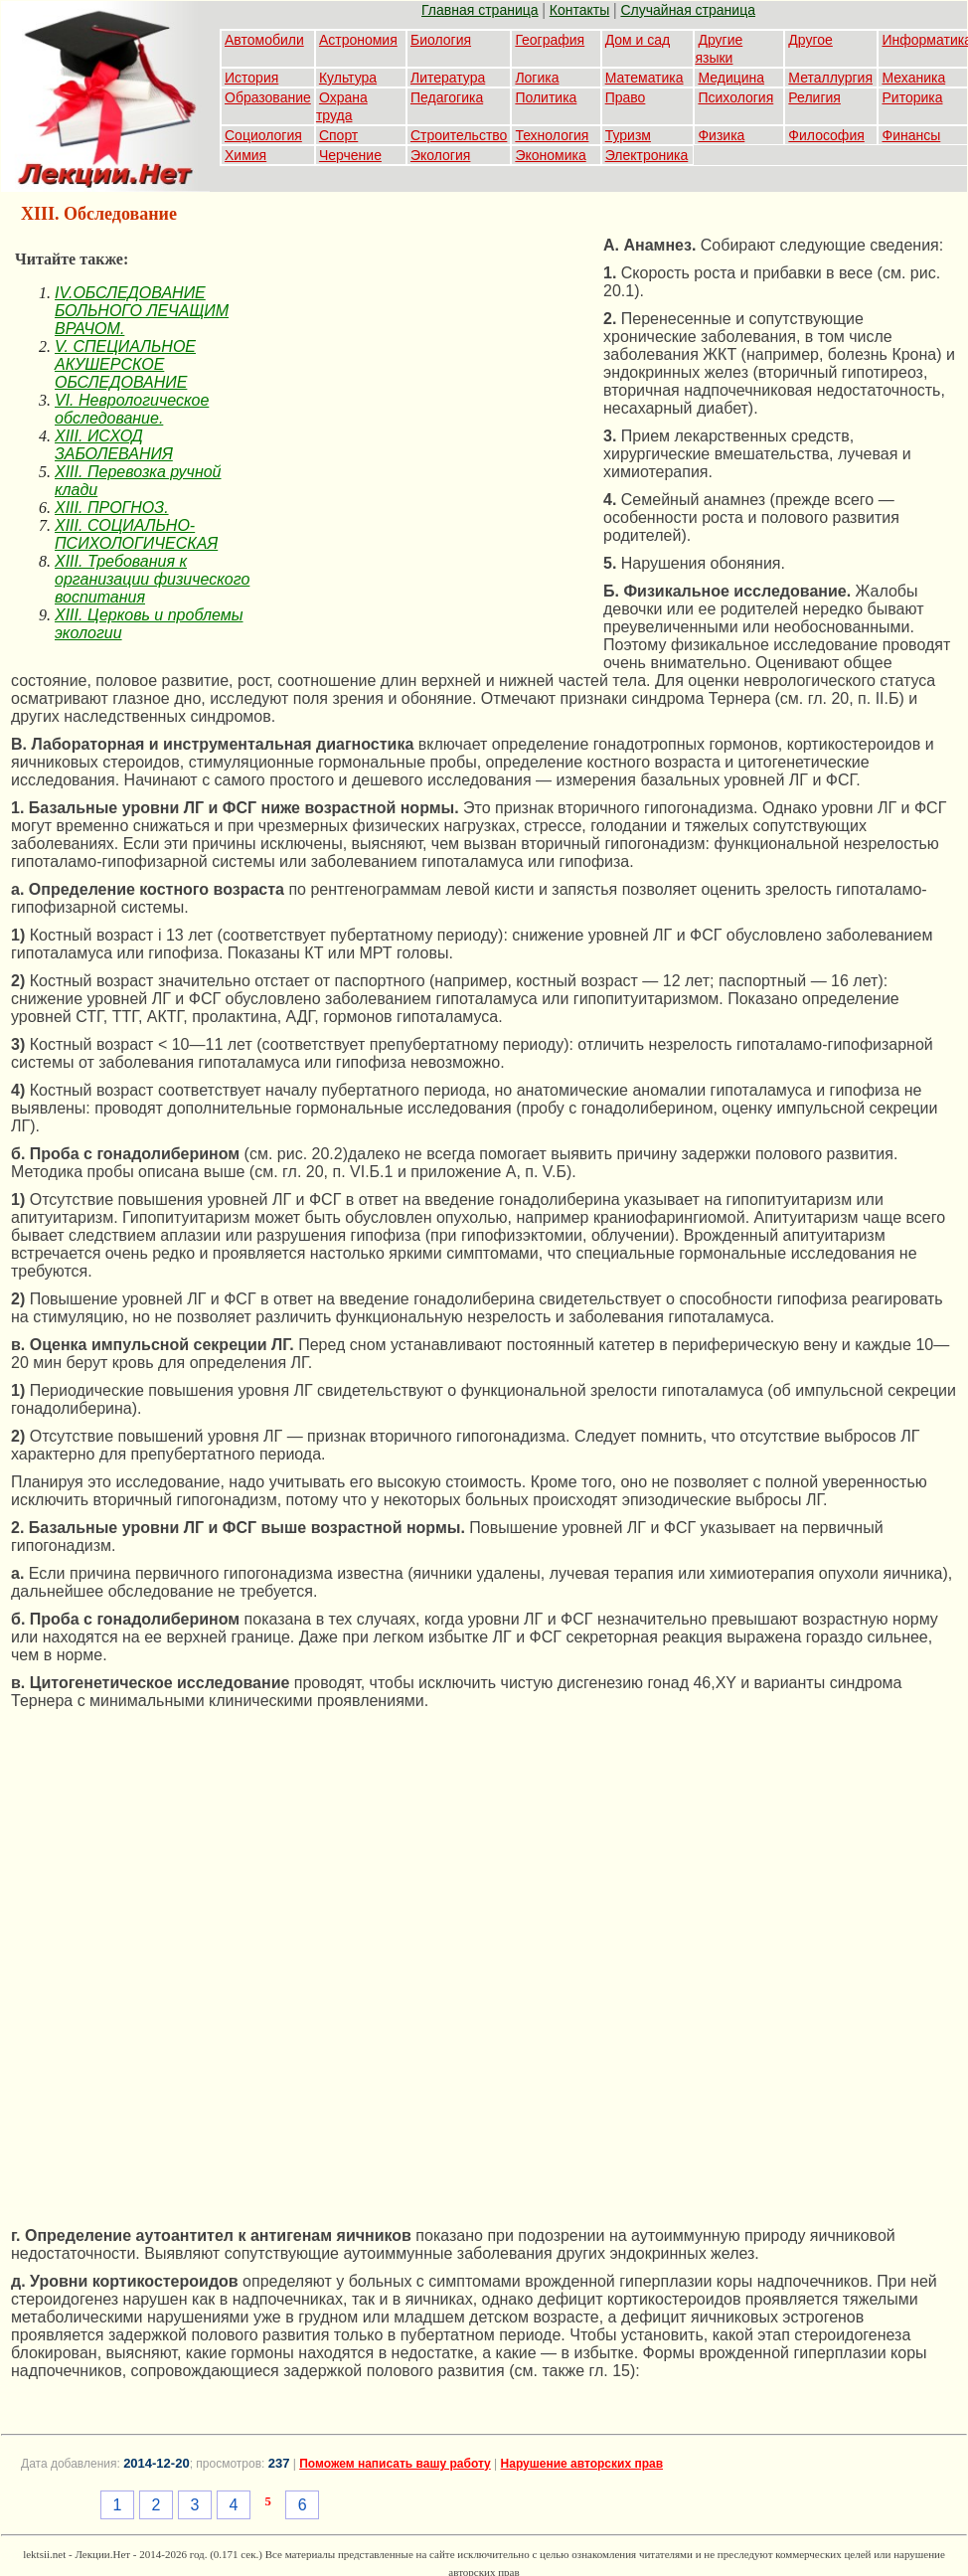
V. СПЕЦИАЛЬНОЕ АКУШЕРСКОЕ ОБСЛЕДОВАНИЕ (125, 364)
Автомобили (264, 40)
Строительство (458, 135)
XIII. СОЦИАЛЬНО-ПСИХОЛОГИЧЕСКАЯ (136, 534)
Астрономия (358, 40)
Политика (545, 97)
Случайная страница (687, 10)
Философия (826, 135)
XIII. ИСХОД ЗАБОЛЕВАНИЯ (114, 445)
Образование (268, 97)
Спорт (338, 135)
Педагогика (446, 97)
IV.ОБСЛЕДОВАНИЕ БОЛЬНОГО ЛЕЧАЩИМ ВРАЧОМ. (142, 310)
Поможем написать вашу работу (395, 2464)
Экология (440, 155)
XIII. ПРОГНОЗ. (112, 507)
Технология (551, 135)
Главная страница (480, 10)
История (251, 78)
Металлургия (830, 78)
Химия (245, 155)
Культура (348, 78)
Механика (913, 78)
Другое (810, 40)
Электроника (647, 155)
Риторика (912, 97)
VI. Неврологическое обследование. (132, 409)
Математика (644, 78)
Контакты (579, 10)
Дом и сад (638, 40)
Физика (721, 135)
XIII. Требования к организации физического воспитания (152, 579)
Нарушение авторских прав (582, 2464)
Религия (814, 97)
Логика (537, 78)
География (549, 40)
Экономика (550, 155)
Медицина (731, 78)
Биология (440, 40)
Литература (447, 78)
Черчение (350, 155)
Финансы (911, 135)
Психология (735, 97)
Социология (263, 135)
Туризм (628, 135)
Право (625, 97)
